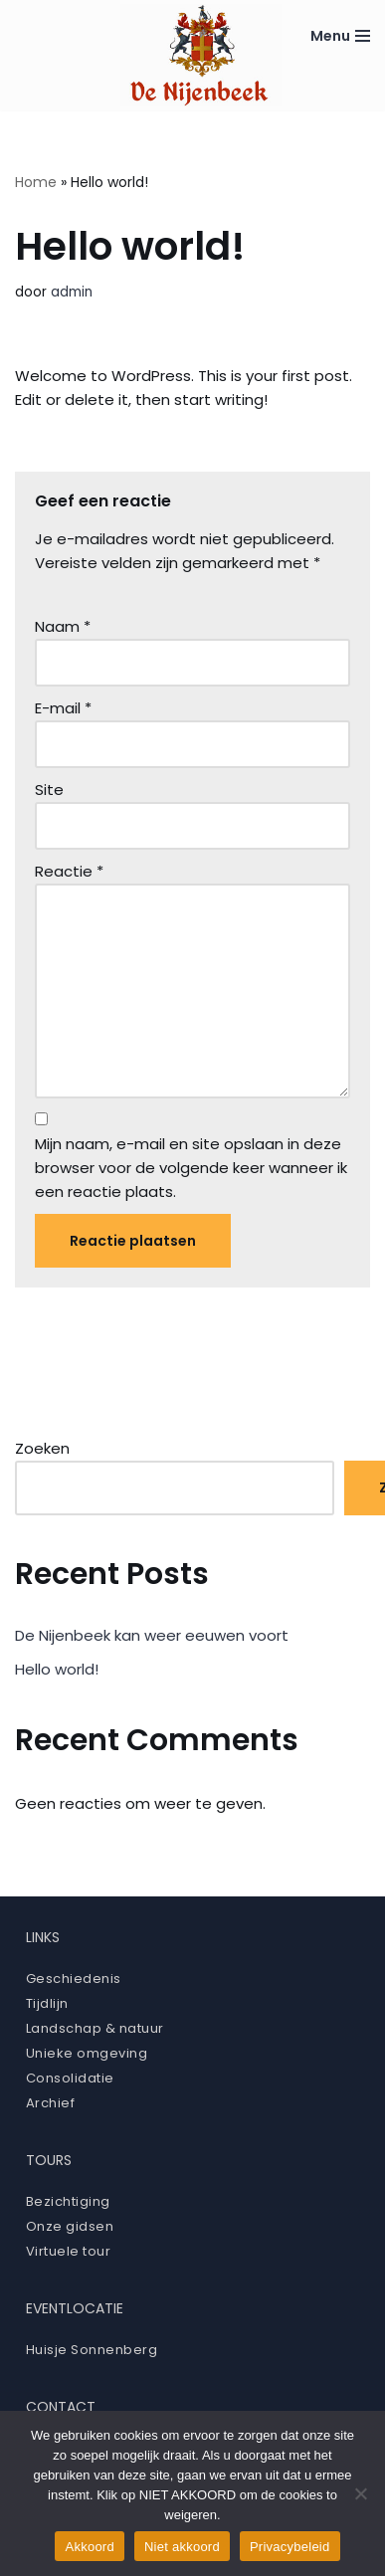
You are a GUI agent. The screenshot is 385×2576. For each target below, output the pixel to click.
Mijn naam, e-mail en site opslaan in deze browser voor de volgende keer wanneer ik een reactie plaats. (191, 1167)
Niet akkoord (182, 2546)
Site (49, 789)
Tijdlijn (47, 2003)
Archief (51, 2102)
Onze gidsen (70, 2226)
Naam (63, 626)
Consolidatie (70, 2078)
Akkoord (89, 2546)
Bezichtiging (68, 2201)
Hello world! (56, 1669)
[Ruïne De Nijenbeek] (201, 55)
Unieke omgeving (87, 2053)
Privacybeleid (290, 2546)
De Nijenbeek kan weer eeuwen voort (152, 1635)
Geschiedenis (73, 1978)
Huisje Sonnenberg (92, 2349)
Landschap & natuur (95, 2028)
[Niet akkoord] (360, 2493)
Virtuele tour (68, 2251)
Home (36, 182)
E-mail (63, 707)
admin (72, 292)
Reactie (69, 871)
